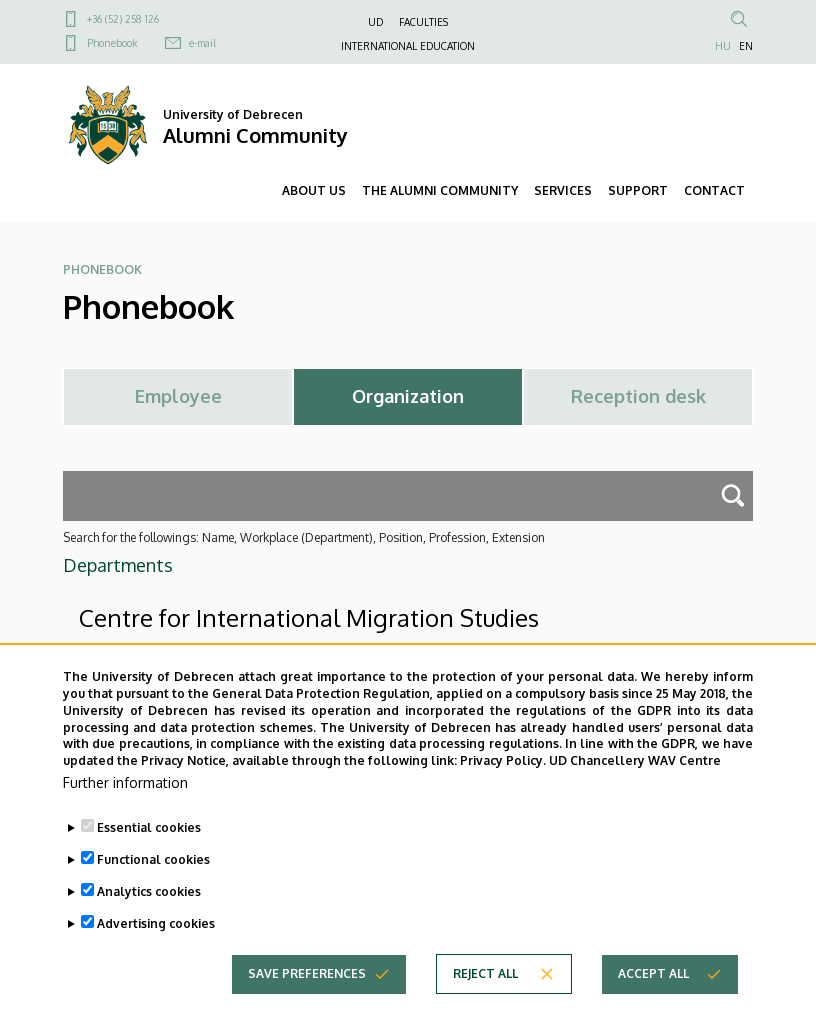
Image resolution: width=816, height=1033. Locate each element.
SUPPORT (638, 190)
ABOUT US (314, 190)
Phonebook (112, 43)
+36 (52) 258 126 (123, 19)
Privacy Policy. (503, 779)
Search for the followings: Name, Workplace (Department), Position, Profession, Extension (304, 537)
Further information (125, 801)
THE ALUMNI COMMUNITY (440, 190)
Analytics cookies (149, 910)
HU (723, 46)
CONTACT (714, 190)
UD (375, 22)
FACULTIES (423, 22)
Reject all (485, 992)
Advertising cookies (156, 942)
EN (746, 46)
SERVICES (563, 190)
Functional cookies (153, 878)
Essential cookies (149, 846)
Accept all (653, 992)
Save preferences (307, 992)
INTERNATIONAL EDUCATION (408, 46)
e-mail (202, 43)
